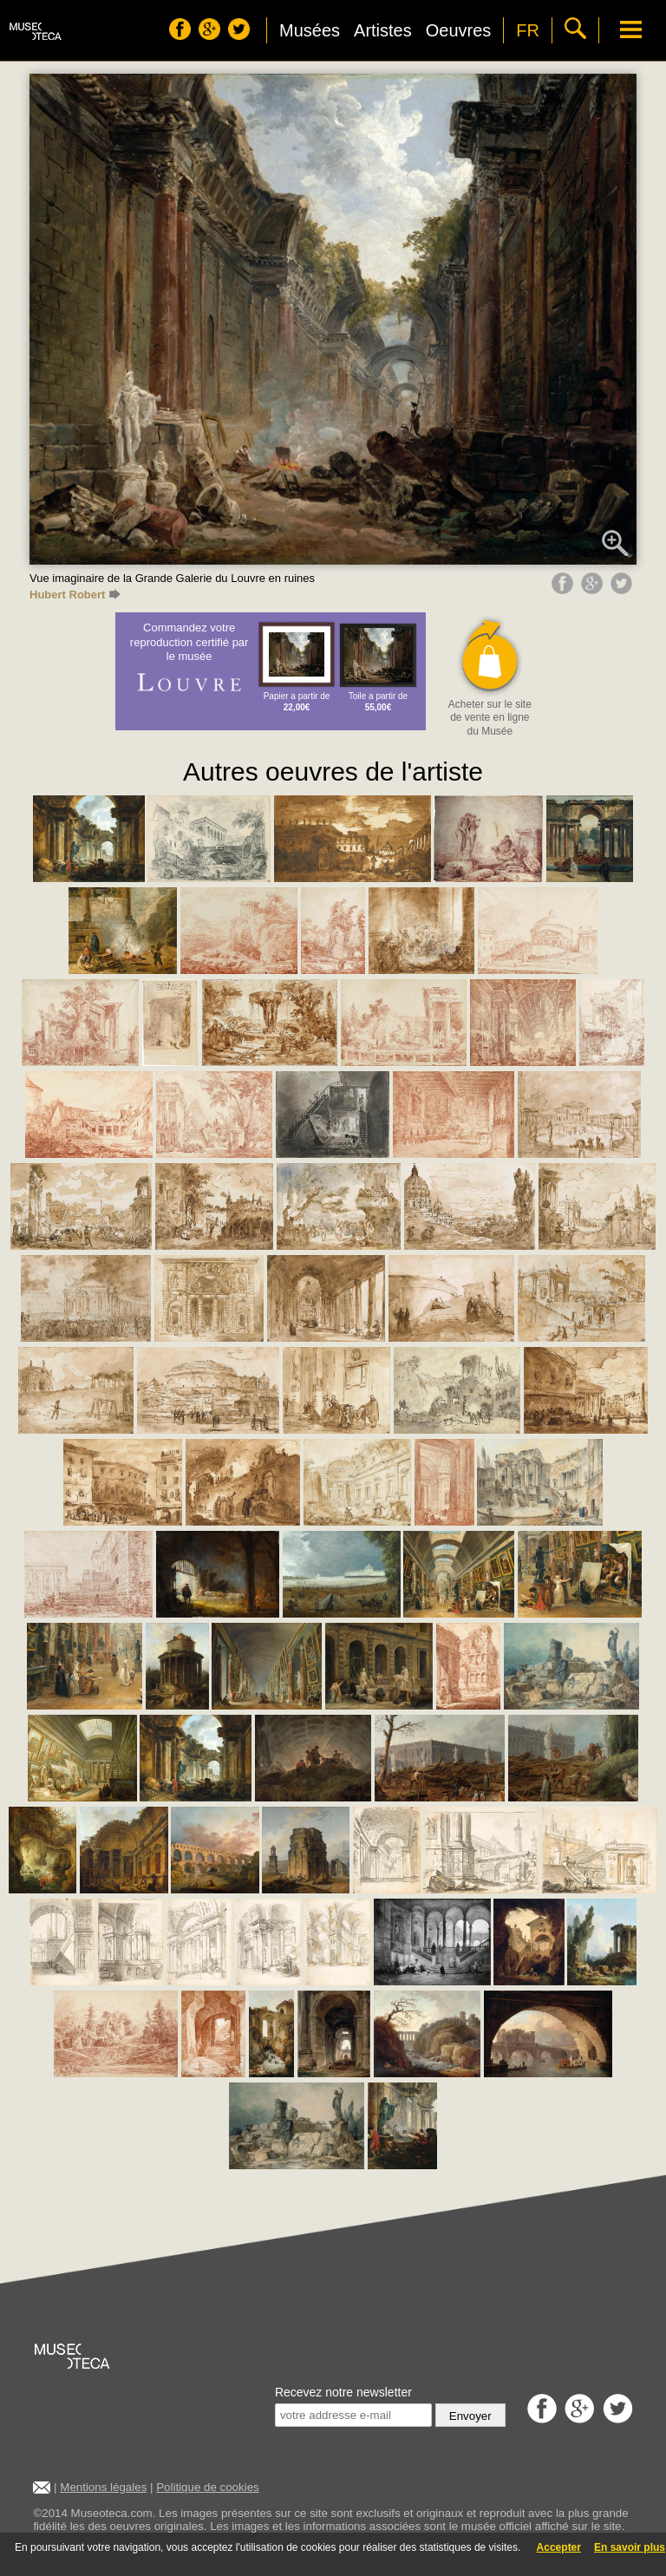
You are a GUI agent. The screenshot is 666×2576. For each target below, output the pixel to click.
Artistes (383, 30)
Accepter (559, 2547)
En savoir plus (629, 2547)
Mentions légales (103, 2487)
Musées (309, 30)
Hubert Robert (75, 594)
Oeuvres (459, 30)
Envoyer (470, 2415)
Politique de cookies (207, 2487)
